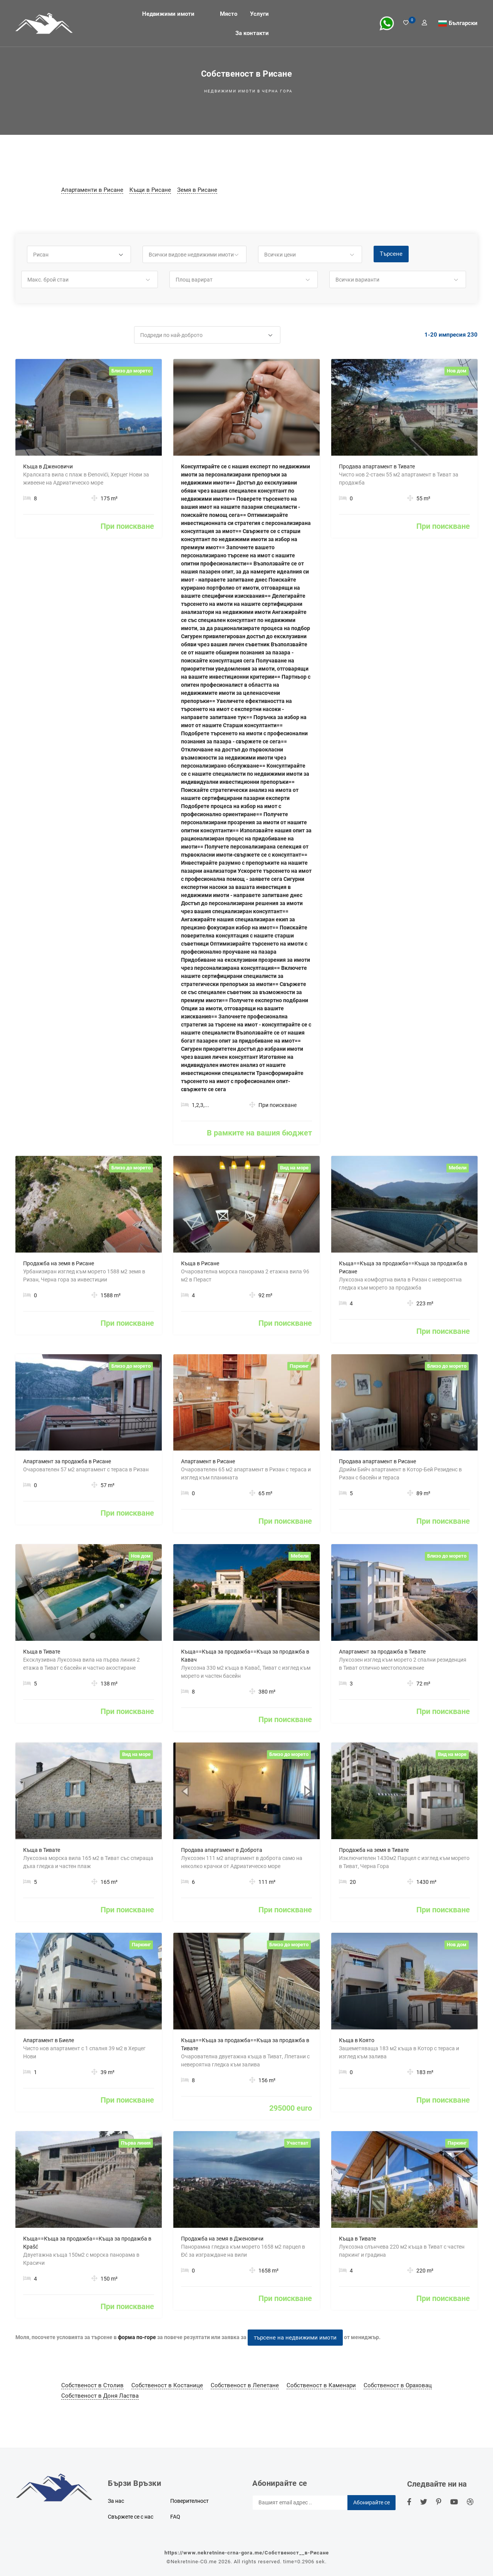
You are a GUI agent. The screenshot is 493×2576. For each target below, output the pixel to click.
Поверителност (189, 2501)
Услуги (259, 13)
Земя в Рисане (197, 189)
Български (463, 23)
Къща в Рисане (200, 1263)
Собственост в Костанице (167, 2385)
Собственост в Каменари (321, 2385)
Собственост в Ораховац (398, 2385)
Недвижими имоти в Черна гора (248, 91)
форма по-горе (137, 2337)
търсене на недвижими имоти (295, 2337)
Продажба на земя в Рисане (58, 1263)
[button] (79, 254)
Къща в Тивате (41, 1652)
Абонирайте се (371, 2502)
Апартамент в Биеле (48, 2040)
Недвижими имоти (168, 13)
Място (228, 13)
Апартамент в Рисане (208, 1461)
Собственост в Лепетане (245, 2385)
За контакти (252, 32)
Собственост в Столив (92, 2385)
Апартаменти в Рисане (92, 189)
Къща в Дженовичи (48, 466)
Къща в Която (356, 2040)
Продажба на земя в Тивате (374, 1850)
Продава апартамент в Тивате (377, 466)
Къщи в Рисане (150, 189)
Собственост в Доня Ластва (100, 2395)
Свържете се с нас (130, 2517)
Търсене (391, 253)
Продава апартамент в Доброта (221, 1850)
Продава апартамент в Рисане (377, 1461)
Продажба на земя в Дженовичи (222, 2239)
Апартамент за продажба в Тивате (382, 1652)
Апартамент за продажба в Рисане (67, 1461)
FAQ (175, 2517)
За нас (116, 2501)
